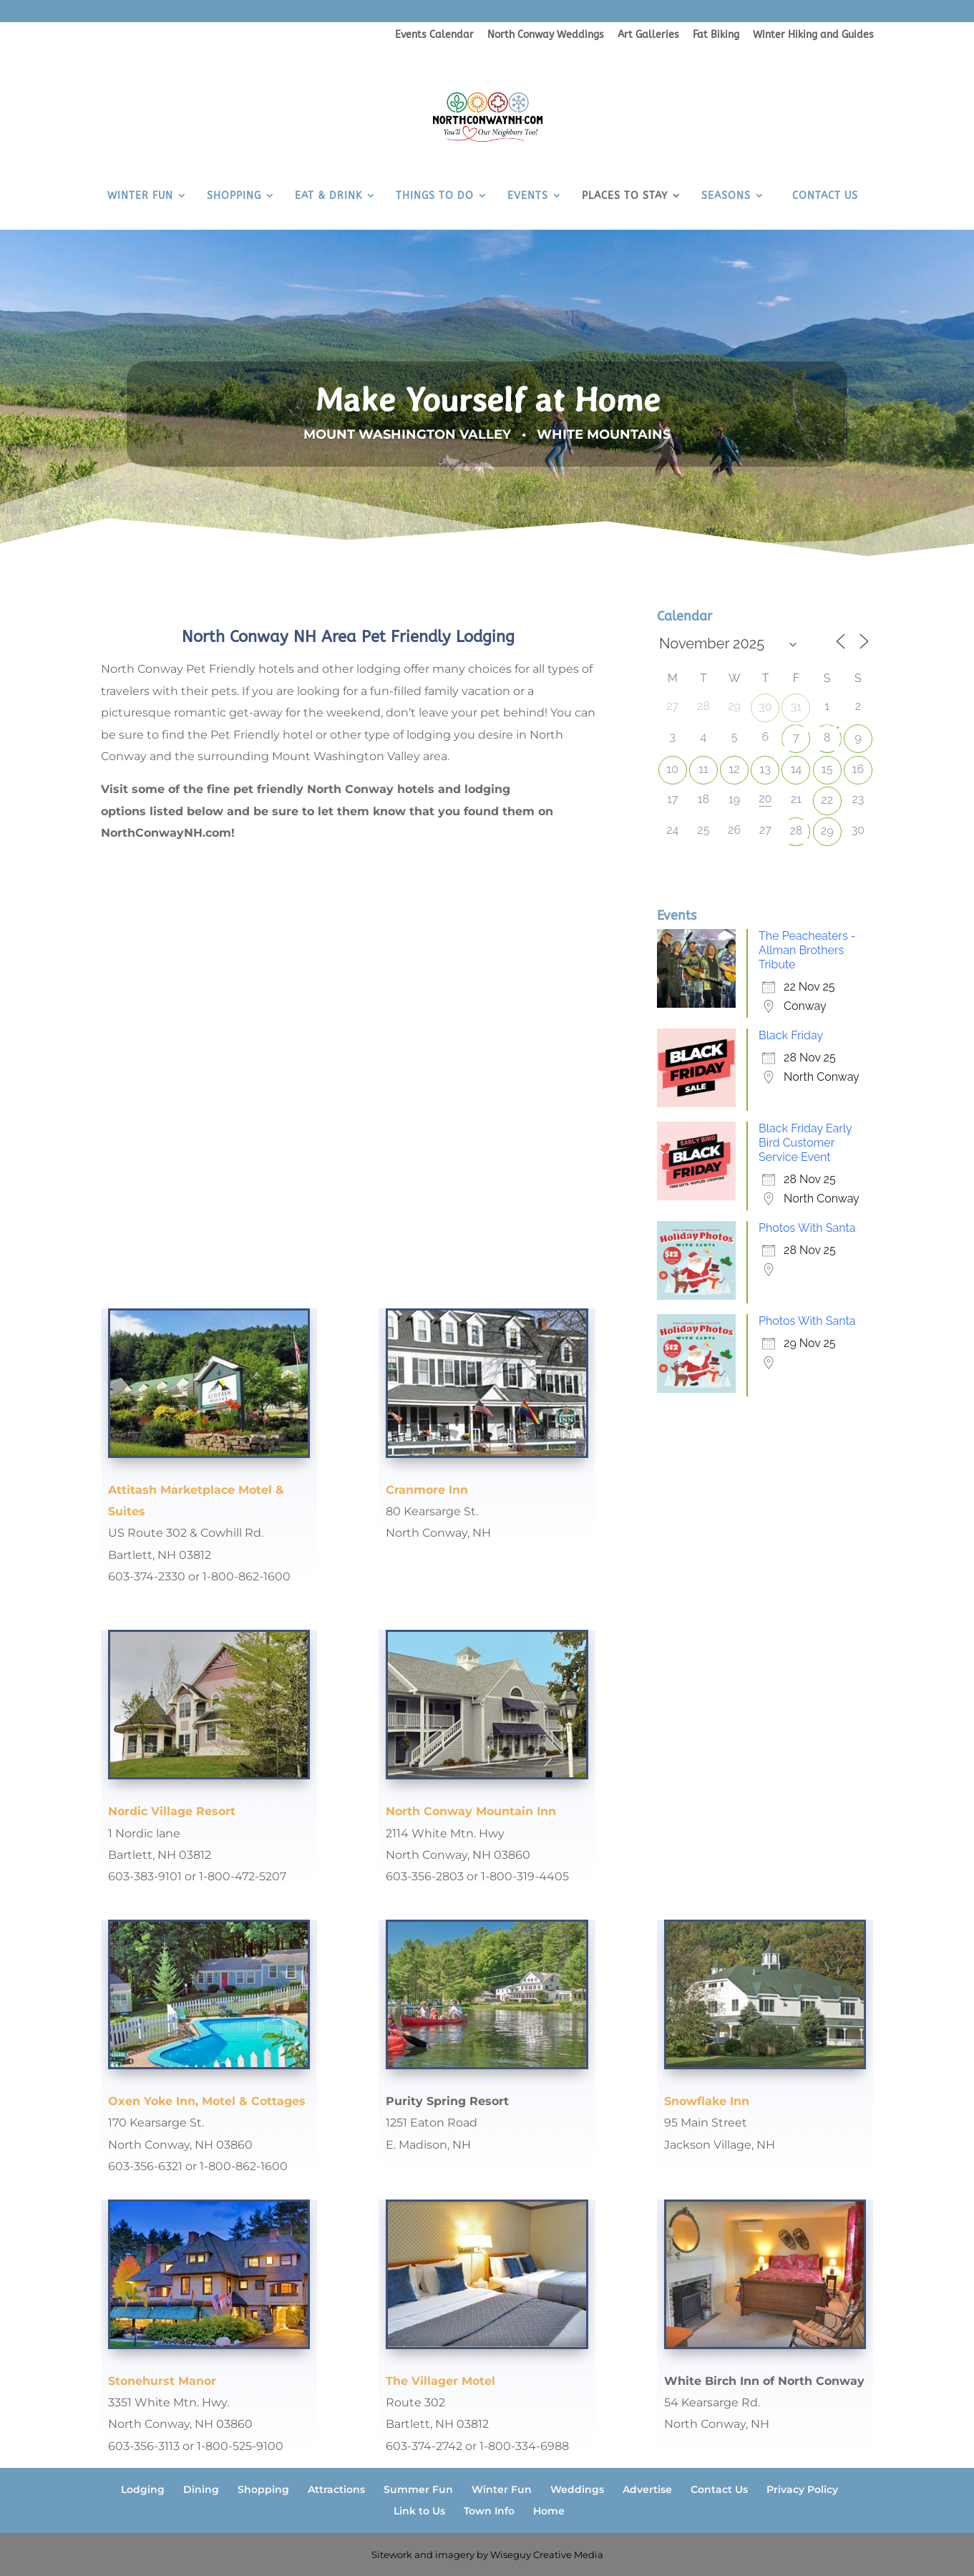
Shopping (263, 2489)
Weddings (577, 2489)
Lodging (143, 2489)
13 (765, 769)
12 (734, 769)
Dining (201, 2489)
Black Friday (791, 1035)
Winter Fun (502, 2489)
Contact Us (719, 2489)
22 (827, 800)
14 (796, 769)
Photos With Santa (807, 1228)
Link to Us (419, 2510)
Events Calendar (434, 35)
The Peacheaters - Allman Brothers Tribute (807, 950)
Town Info (489, 2510)
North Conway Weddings (545, 35)
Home (549, 2510)
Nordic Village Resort (171, 1811)
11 (703, 769)
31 (796, 707)
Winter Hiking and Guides (813, 35)
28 (796, 830)
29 (827, 830)
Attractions (336, 2489)
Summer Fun (418, 2489)
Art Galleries (648, 35)
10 (672, 769)
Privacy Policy (802, 2489)
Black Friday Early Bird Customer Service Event (805, 1143)
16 (858, 769)
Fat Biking (716, 35)
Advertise (647, 2489)
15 (827, 769)
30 (765, 707)
